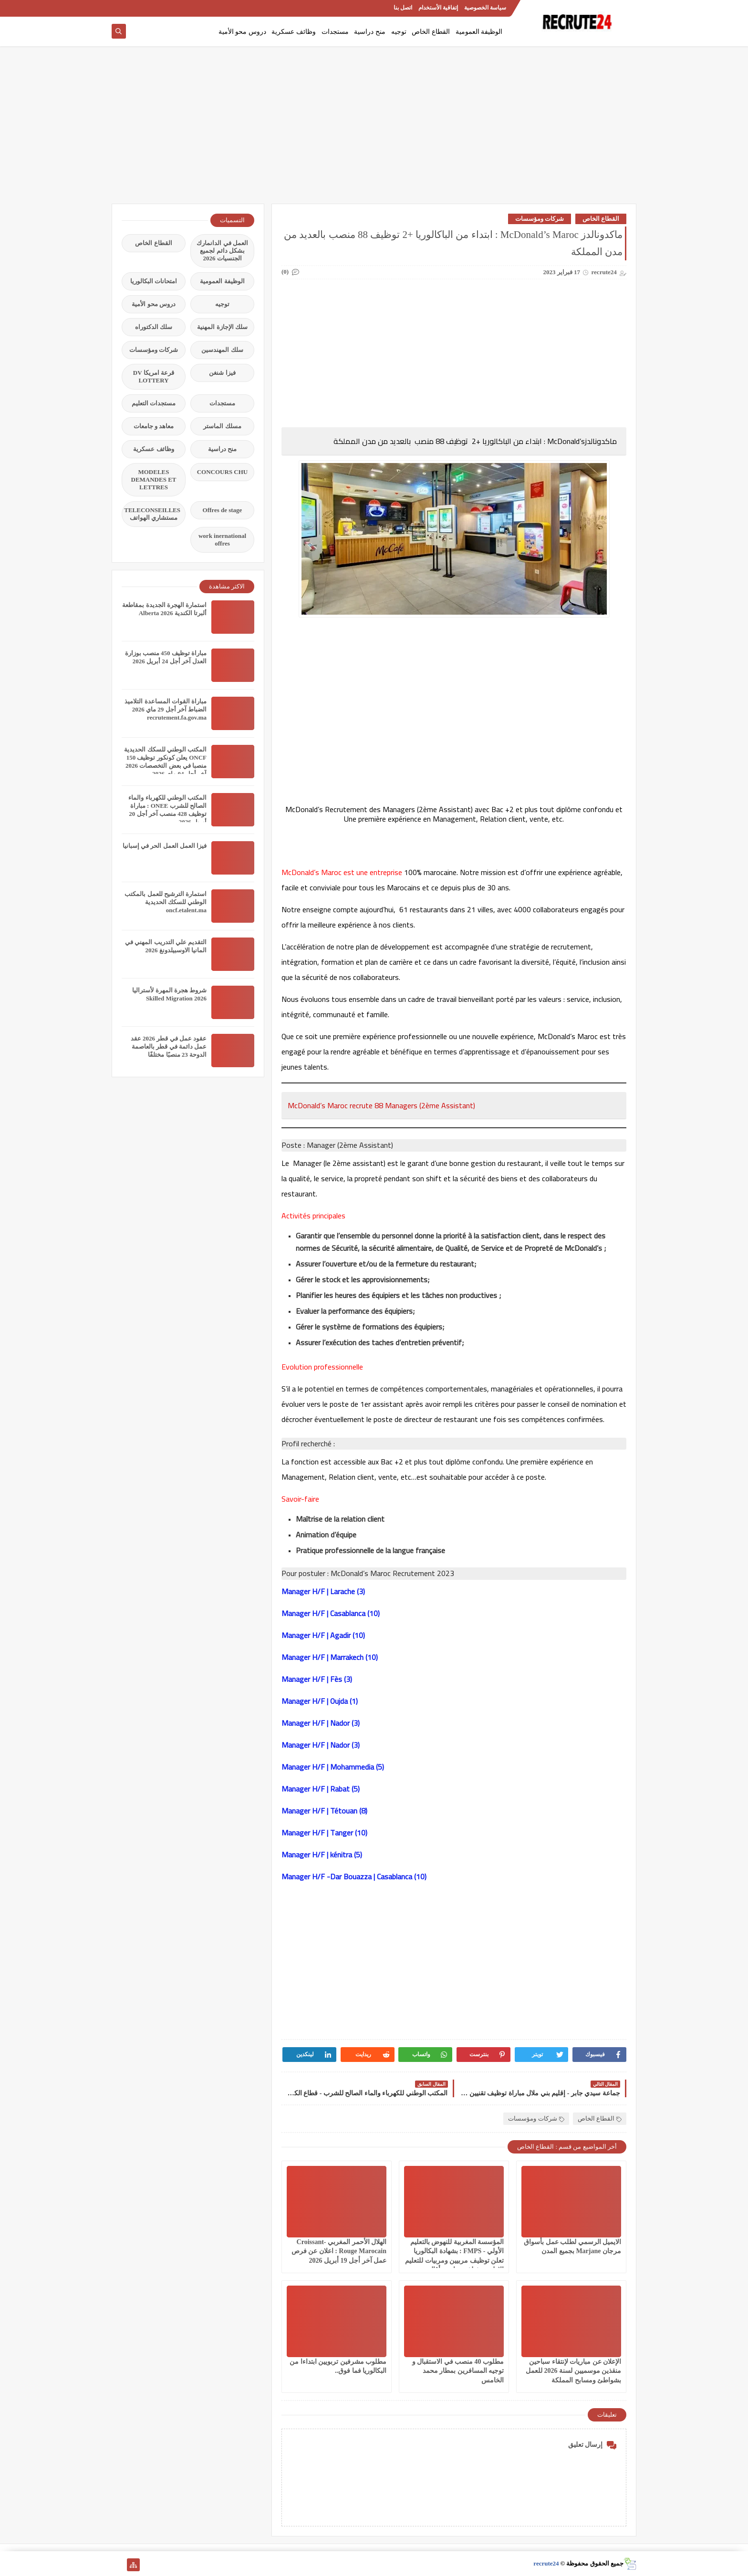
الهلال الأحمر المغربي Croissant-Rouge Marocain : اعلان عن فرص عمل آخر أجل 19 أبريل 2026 (338, 2251)
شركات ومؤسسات (539, 218)
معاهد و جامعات (154, 426)
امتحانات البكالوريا (153, 281)
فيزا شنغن (222, 372)
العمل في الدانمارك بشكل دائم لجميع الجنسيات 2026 (222, 250)
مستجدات (335, 31)
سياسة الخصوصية (485, 7)
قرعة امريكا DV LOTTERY (153, 376)
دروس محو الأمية (242, 31)
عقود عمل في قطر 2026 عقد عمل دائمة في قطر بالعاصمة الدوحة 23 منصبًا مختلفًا (169, 1046)
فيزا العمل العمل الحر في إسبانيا (165, 845)
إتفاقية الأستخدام (438, 7)
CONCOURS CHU (222, 471)
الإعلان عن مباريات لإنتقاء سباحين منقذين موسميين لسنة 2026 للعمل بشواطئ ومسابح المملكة (573, 2370)
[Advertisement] (374, 129)
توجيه (398, 31)
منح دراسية (369, 31)
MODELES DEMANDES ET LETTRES (154, 479)
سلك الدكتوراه (153, 326)
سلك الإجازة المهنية (222, 326)
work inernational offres (222, 539)
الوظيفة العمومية (479, 31)
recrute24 (546, 2563)
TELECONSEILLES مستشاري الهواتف (152, 513)
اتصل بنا (403, 7)
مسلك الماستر (222, 426)
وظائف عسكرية (293, 31)
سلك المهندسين (222, 349)
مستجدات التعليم (154, 403)
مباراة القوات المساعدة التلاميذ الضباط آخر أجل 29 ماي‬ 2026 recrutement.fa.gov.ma (166, 709)
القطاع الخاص (431, 31)
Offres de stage (222, 510)
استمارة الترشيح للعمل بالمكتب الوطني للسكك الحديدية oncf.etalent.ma (166, 902)
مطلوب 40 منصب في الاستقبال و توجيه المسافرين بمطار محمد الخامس (458, 2370)
